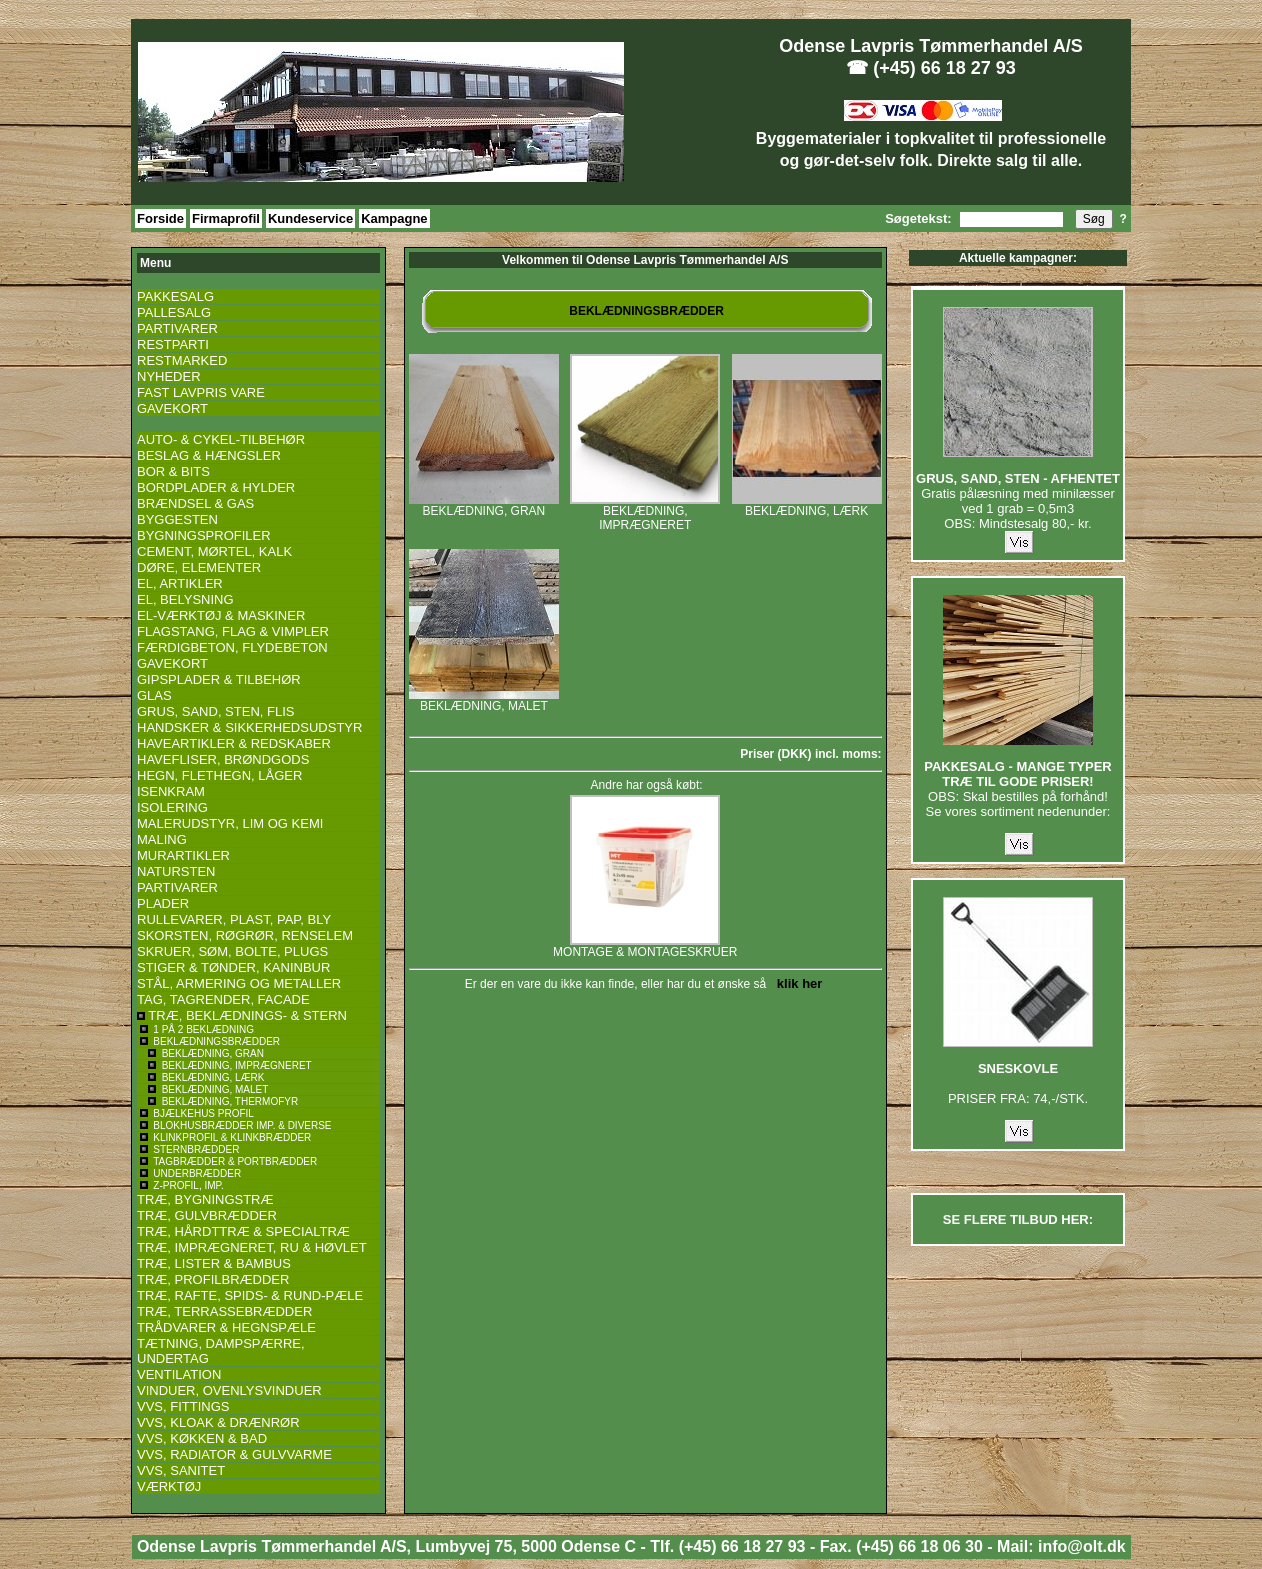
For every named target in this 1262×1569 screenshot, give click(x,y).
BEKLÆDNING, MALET (484, 700)
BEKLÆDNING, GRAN (484, 505)
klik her (796, 983)
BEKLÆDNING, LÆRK (807, 505)
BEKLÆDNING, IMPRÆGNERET (645, 512)
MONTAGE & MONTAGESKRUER (645, 946)
